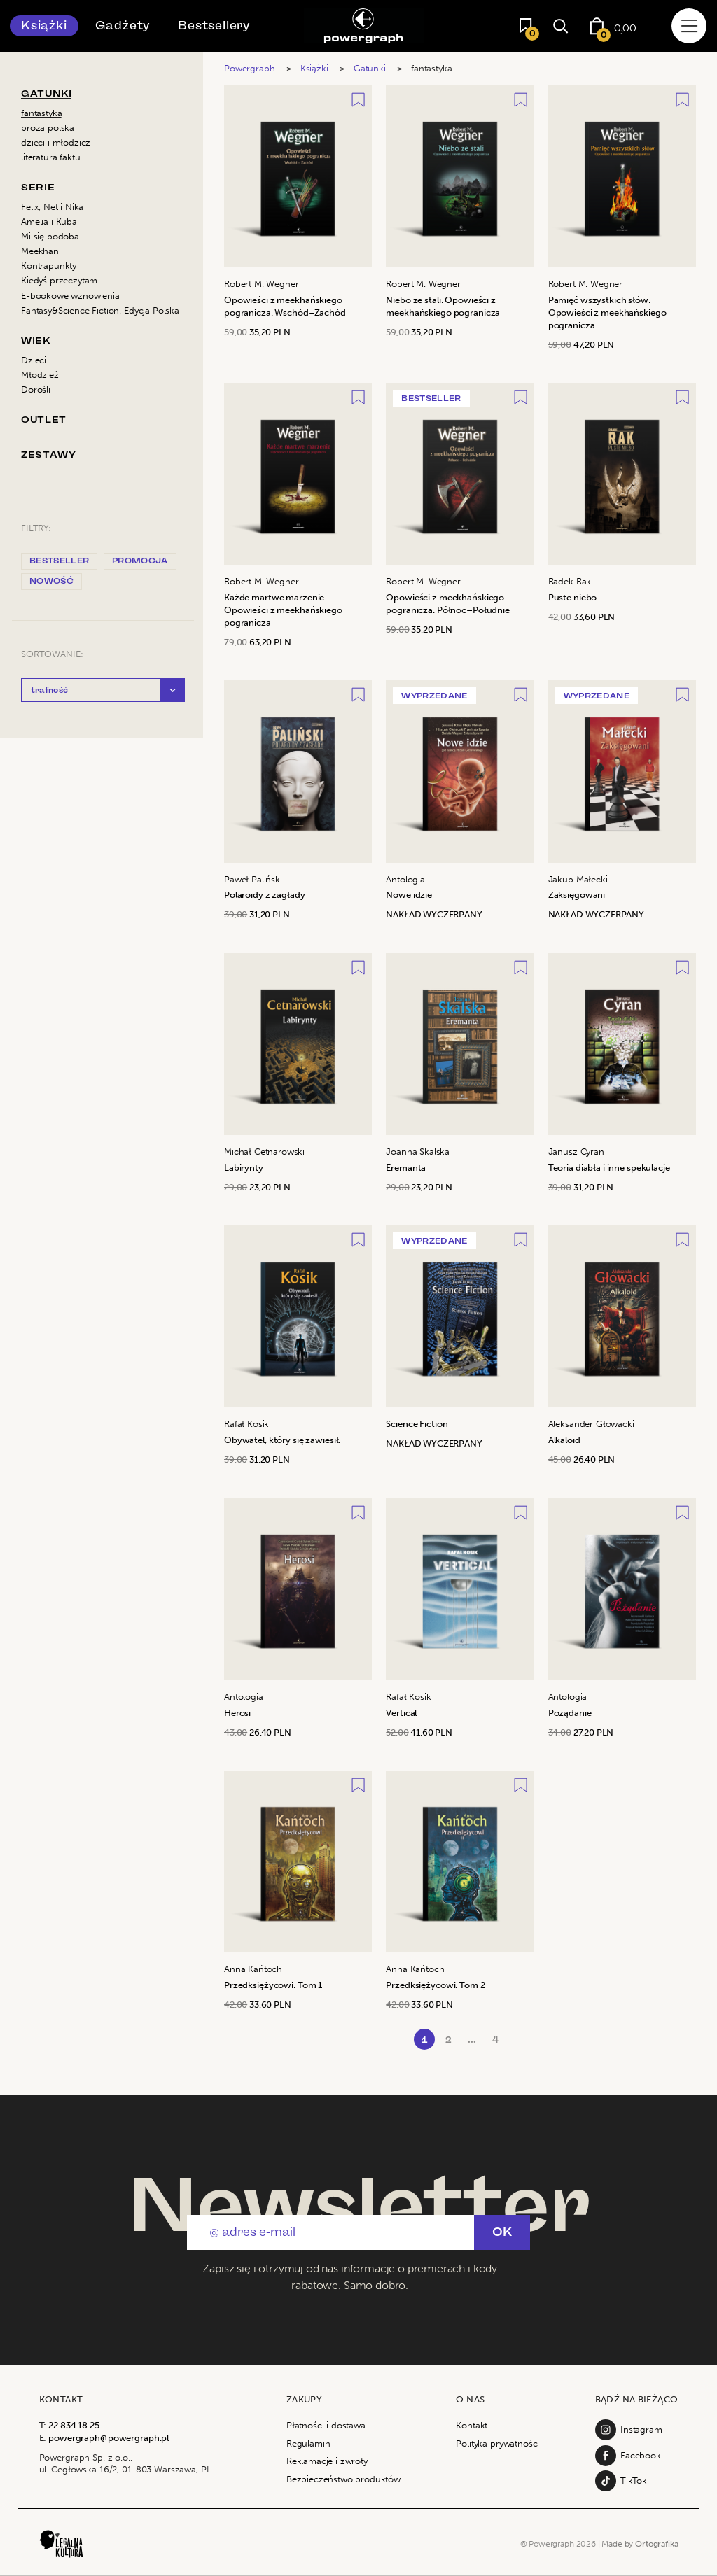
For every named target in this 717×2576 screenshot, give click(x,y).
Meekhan (40, 251)
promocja (140, 560)
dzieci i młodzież (55, 142)
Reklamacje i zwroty (327, 2461)
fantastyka (41, 113)
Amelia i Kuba (49, 221)
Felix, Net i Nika (52, 207)
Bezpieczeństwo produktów (343, 2479)
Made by (639, 2544)
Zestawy (48, 454)
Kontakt (471, 2425)
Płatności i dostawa (326, 2425)
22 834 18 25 (73, 2425)
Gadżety (123, 25)
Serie (38, 187)
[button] (103, 690)
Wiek (35, 340)
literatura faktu (50, 157)
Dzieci (33, 360)
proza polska (47, 127)
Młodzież (40, 374)
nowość (51, 581)
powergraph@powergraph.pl (108, 2438)
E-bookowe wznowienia (70, 295)
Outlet (44, 419)
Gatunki (46, 93)
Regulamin (308, 2443)
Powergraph (249, 68)
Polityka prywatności (497, 2443)
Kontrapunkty (48, 265)
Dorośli (35, 389)
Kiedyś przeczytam (59, 280)
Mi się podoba (50, 236)
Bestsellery (214, 25)
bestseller (59, 560)
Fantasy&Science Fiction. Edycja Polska (100, 310)
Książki (44, 25)
